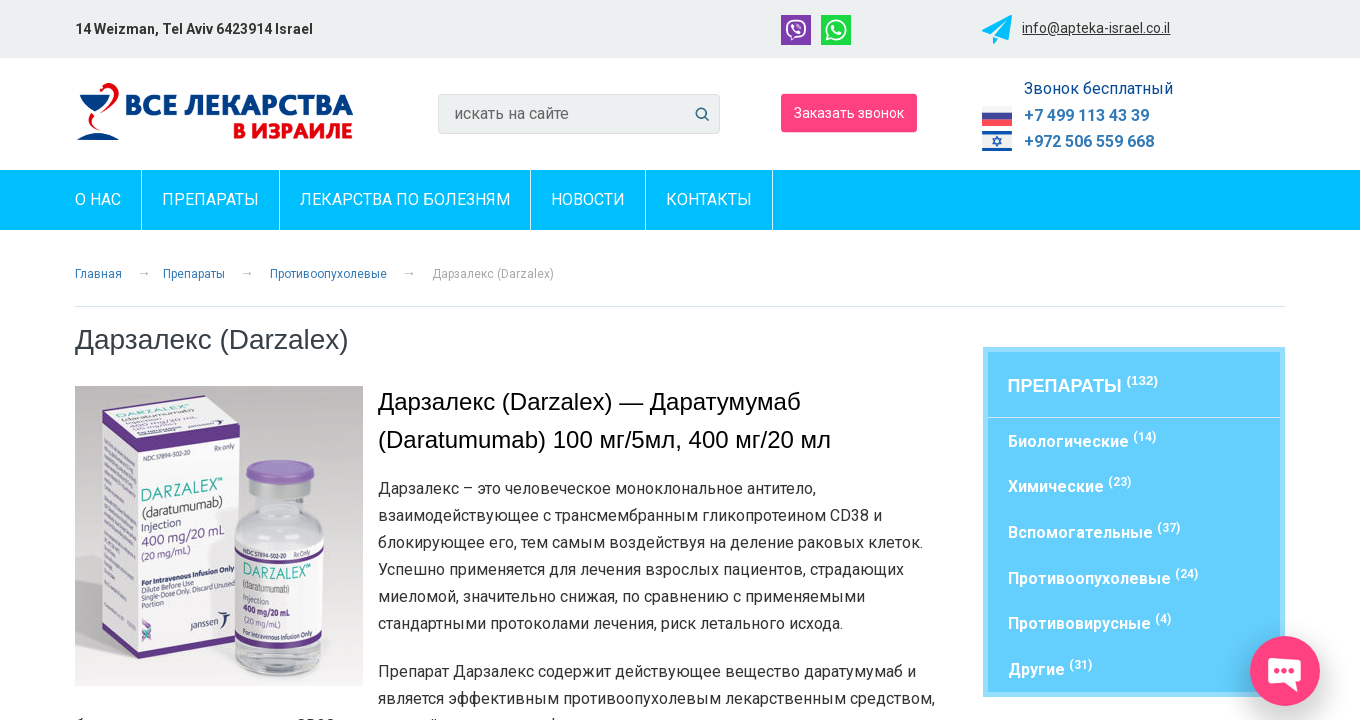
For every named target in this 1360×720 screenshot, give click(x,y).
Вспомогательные (1094, 531)
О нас (98, 199)
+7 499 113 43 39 (1086, 115)
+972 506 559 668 (1089, 141)
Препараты (210, 199)
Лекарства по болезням (405, 199)
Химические (1069, 485)
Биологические (1082, 440)
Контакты (709, 199)
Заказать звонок (849, 112)
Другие (1050, 668)
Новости (588, 199)
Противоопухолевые (328, 274)
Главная (98, 274)
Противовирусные (1089, 622)
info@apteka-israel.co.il (1096, 28)
